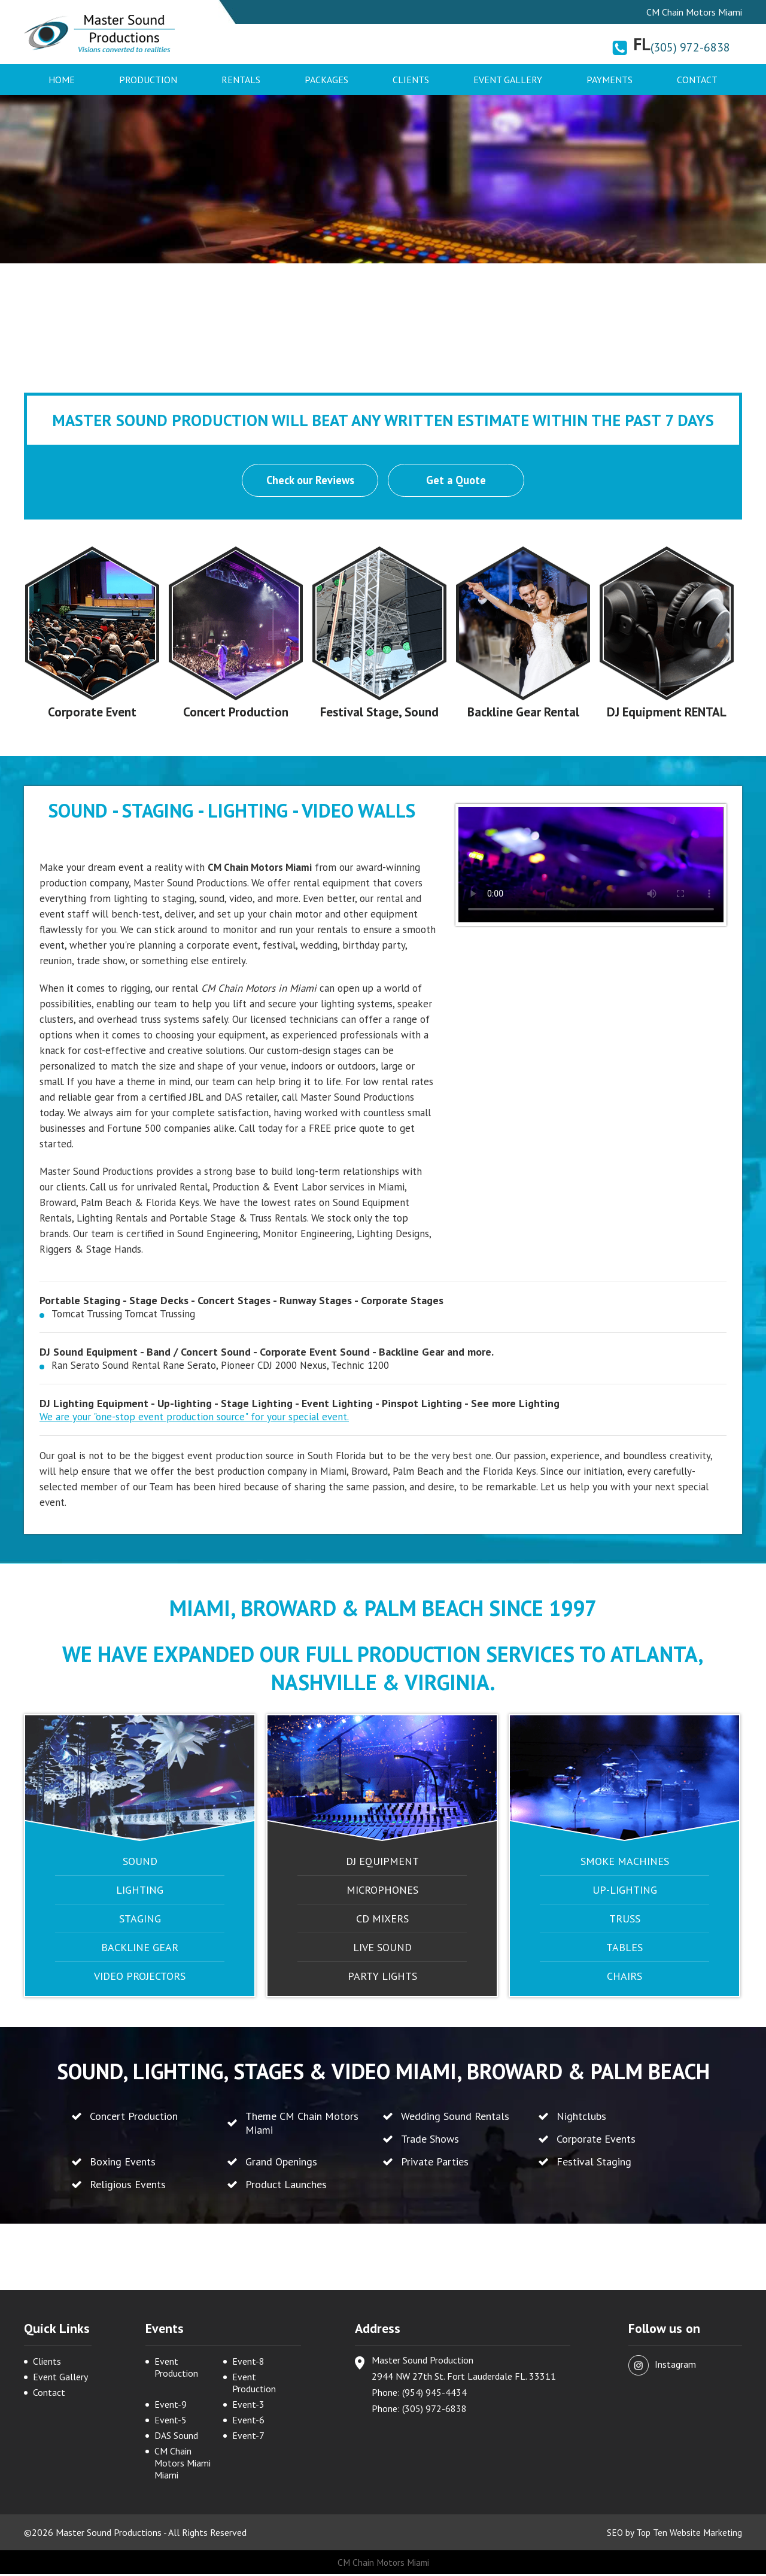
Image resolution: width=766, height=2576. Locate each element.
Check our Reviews (309, 481)
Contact (697, 80)
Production (148, 80)
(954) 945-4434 (434, 2394)
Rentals (240, 80)
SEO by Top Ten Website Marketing (673, 2534)
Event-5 (170, 2422)
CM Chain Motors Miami (383, 2564)
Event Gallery (507, 80)
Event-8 (248, 2363)
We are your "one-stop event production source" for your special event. (194, 1418)
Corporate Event (92, 713)
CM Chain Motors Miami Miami (182, 2465)
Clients (411, 80)
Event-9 (170, 2406)
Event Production (176, 2369)
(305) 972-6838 (690, 47)
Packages (326, 80)
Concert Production (236, 713)
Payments (609, 80)
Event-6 (248, 2422)
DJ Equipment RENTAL (666, 713)
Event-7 (248, 2437)
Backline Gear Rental (523, 713)
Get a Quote (457, 481)
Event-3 (248, 2406)
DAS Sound (176, 2437)
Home (61, 80)
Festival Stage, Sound (379, 713)
